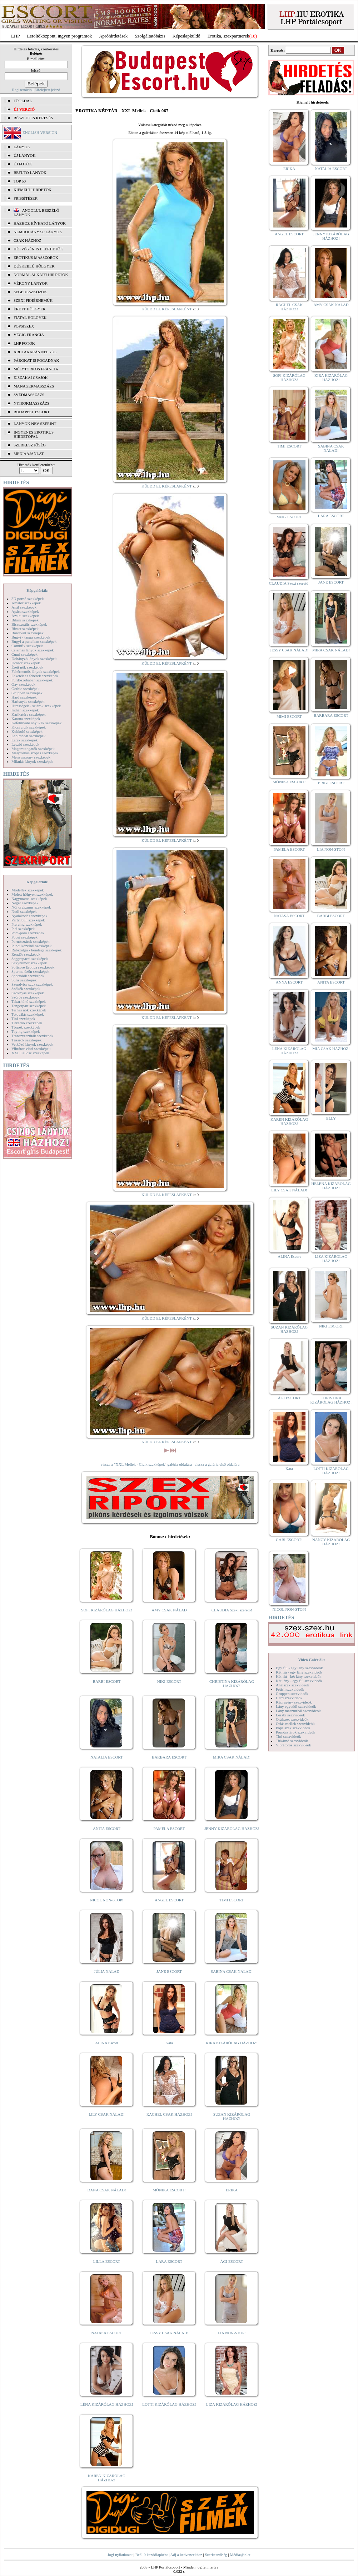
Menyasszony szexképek (30, 757)
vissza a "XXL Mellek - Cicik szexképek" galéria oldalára (146, 1464)
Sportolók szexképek (27, 976)
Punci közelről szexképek (31, 946)
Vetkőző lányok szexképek (32, 1044)
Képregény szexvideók (294, 1702)
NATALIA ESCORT (106, 1757)
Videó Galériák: (311, 1659)
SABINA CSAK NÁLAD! (232, 1971)
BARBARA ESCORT (169, 1757)
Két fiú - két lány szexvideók (298, 1676)
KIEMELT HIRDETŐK (32, 189)
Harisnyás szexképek (28, 701)
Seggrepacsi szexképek (29, 958)
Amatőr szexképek (26, 603)
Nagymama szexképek (29, 898)
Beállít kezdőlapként (151, 2554)
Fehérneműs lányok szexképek (35, 671)
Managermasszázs (34, 386)
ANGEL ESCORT (169, 1900)
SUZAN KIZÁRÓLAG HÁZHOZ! (231, 2116)
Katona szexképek (25, 718)
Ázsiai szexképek (25, 616)
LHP (15, 36)
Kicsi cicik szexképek (28, 727)
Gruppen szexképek (27, 693)
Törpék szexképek (25, 1027)
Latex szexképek (24, 740)
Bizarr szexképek (25, 628)
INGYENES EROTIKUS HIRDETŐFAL (34, 434)
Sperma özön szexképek (30, 971)
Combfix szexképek (27, 646)
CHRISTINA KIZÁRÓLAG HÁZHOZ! (231, 1683)
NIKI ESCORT (169, 1681)
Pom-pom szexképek (27, 933)
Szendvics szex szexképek (32, 984)
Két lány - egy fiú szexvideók (299, 1681)
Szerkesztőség (216, 2554)
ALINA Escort (106, 2043)
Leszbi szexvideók (290, 1715)
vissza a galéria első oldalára (216, 1464)
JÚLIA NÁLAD (106, 1971)
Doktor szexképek (25, 663)
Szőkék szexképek (25, 988)
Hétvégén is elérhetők (38, 249)
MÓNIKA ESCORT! (169, 2190)
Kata (169, 2043)
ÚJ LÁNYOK (24, 155)
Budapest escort (32, 412)
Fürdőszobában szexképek (32, 680)
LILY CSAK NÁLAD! (107, 2114)
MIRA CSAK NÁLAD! (231, 1757)
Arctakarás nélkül (35, 352)
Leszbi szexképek (25, 744)
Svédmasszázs (29, 394)
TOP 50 (20, 181)
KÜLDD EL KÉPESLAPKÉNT (166, 309)
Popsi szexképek (24, 937)
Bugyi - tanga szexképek (30, 637)
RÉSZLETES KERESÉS (33, 118)
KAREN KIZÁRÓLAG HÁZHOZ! (106, 2478)
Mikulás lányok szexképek (32, 761)
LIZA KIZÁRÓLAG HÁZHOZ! (231, 2404)
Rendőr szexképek (25, 954)
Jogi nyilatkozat (120, 2554)
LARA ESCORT (169, 2261)
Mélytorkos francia (36, 369)
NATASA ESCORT (106, 2333)
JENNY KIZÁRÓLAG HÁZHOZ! (231, 1828)
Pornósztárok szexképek (30, 941)
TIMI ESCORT (231, 1900)
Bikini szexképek (25, 620)
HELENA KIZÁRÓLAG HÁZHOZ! (330, 1185)
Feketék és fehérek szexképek (34, 676)
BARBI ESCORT (107, 1681)
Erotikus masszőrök (36, 257)
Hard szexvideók (289, 1698)
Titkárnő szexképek (26, 1023)
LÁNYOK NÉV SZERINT (35, 423)
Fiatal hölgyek (30, 317)
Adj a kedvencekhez (186, 2554)
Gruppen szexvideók (292, 1693)
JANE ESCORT (169, 1971)
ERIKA (232, 2190)
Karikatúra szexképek (28, 714)
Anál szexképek (23, 607)
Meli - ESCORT (289, 517)
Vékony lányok (31, 283)
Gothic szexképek (25, 688)
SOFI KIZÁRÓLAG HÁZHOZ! (106, 1610)
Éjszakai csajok (31, 377)
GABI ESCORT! (289, 1539)
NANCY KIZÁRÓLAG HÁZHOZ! (331, 1541)
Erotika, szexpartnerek (228, 36)
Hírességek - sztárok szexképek (36, 706)
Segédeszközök (30, 292)
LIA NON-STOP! (231, 2333)
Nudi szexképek (24, 911)
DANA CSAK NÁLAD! (106, 2190)
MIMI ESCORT (289, 716)
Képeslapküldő (186, 36)
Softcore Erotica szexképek (32, 967)
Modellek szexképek (27, 890)
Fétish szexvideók (290, 1689)
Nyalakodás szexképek (29, 916)
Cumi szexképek (24, 654)
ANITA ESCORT (106, 1828)
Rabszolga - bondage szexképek (36, 950)
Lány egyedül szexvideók (296, 1706)
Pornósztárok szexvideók (295, 1732)
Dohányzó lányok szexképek (33, 658)
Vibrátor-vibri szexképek (30, 1048)
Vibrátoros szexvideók (293, 1745)
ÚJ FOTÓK (23, 164)
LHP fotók (24, 343)
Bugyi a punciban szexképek (33, 641)
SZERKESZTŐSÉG (30, 445)
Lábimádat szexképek (28, 736)
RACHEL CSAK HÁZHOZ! (169, 2114)
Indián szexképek (25, 710)
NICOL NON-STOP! (107, 1900)
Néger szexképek (24, 903)
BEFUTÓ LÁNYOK (30, 172)
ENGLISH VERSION (40, 132)
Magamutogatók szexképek (33, 748)
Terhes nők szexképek (28, 1010)
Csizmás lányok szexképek (32, 650)
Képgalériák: (37, 590)
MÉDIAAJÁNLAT (29, 453)
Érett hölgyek (30, 309)
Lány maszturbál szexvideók (298, 1711)
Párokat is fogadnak (36, 360)
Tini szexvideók (288, 1736)
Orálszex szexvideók (292, 1719)
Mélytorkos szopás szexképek (34, 753)
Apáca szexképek (25, 611)
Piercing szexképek (26, 924)
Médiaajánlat (240, 2554)
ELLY (331, 1118)
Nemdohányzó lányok (38, 232)
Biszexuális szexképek (29, 624)
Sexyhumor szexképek (29, 963)
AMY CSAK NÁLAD (169, 1610)
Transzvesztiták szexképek (32, 1036)
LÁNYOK (22, 147)
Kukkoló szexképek (27, 731)
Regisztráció (22, 89)
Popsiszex (24, 326)
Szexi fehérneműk (33, 300)
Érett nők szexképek (27, 667)
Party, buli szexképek (28, 920)
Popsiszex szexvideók (293, 1728)
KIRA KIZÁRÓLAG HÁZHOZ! (232, 2043)
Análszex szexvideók (292, 1685)
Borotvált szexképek (27, 633)
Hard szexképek (24, 697)
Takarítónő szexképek (28, 1001)
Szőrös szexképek (25, 997)
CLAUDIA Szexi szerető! (232, 1610)
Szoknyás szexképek (27, 993)
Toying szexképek (25, 1031)
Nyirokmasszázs (31, 403)
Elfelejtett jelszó (47, 89)
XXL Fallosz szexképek (30, 1053)
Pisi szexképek (23, 928)
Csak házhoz (27, 240)
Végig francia (29, 334)
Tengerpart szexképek (28, 1006)
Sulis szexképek (24, 980)
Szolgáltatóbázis (150, 36)
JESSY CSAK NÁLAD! (169, 2333)
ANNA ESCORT (289, 982)
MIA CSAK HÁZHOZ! (331, 1048)
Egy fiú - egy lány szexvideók (299, 1668)
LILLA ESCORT (106, 2261)
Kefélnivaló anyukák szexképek (36, 723)
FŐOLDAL (23, 101)
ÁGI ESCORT (231, 2261)
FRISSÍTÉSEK (26, 198)
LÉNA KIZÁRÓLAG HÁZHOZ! (106, 2404)
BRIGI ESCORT (331, 783)
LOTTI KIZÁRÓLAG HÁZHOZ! (169, 2404)
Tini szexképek (23, 1018)
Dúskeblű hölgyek (34, 266)
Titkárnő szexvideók (292, 1741)
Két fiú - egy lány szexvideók (299, 1672)
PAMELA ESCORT (169, 1828)
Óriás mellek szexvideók (295, 1723)
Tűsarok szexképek (26, 1040)
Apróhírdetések (113, 36)
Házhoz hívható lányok (40, 223)
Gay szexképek (23, 684)
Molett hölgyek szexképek (32, 894)
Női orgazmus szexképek (31, 907)
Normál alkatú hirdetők (41, 274)
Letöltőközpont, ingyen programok (59, 36)
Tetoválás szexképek (27, 1014)
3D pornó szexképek (27, 598)
